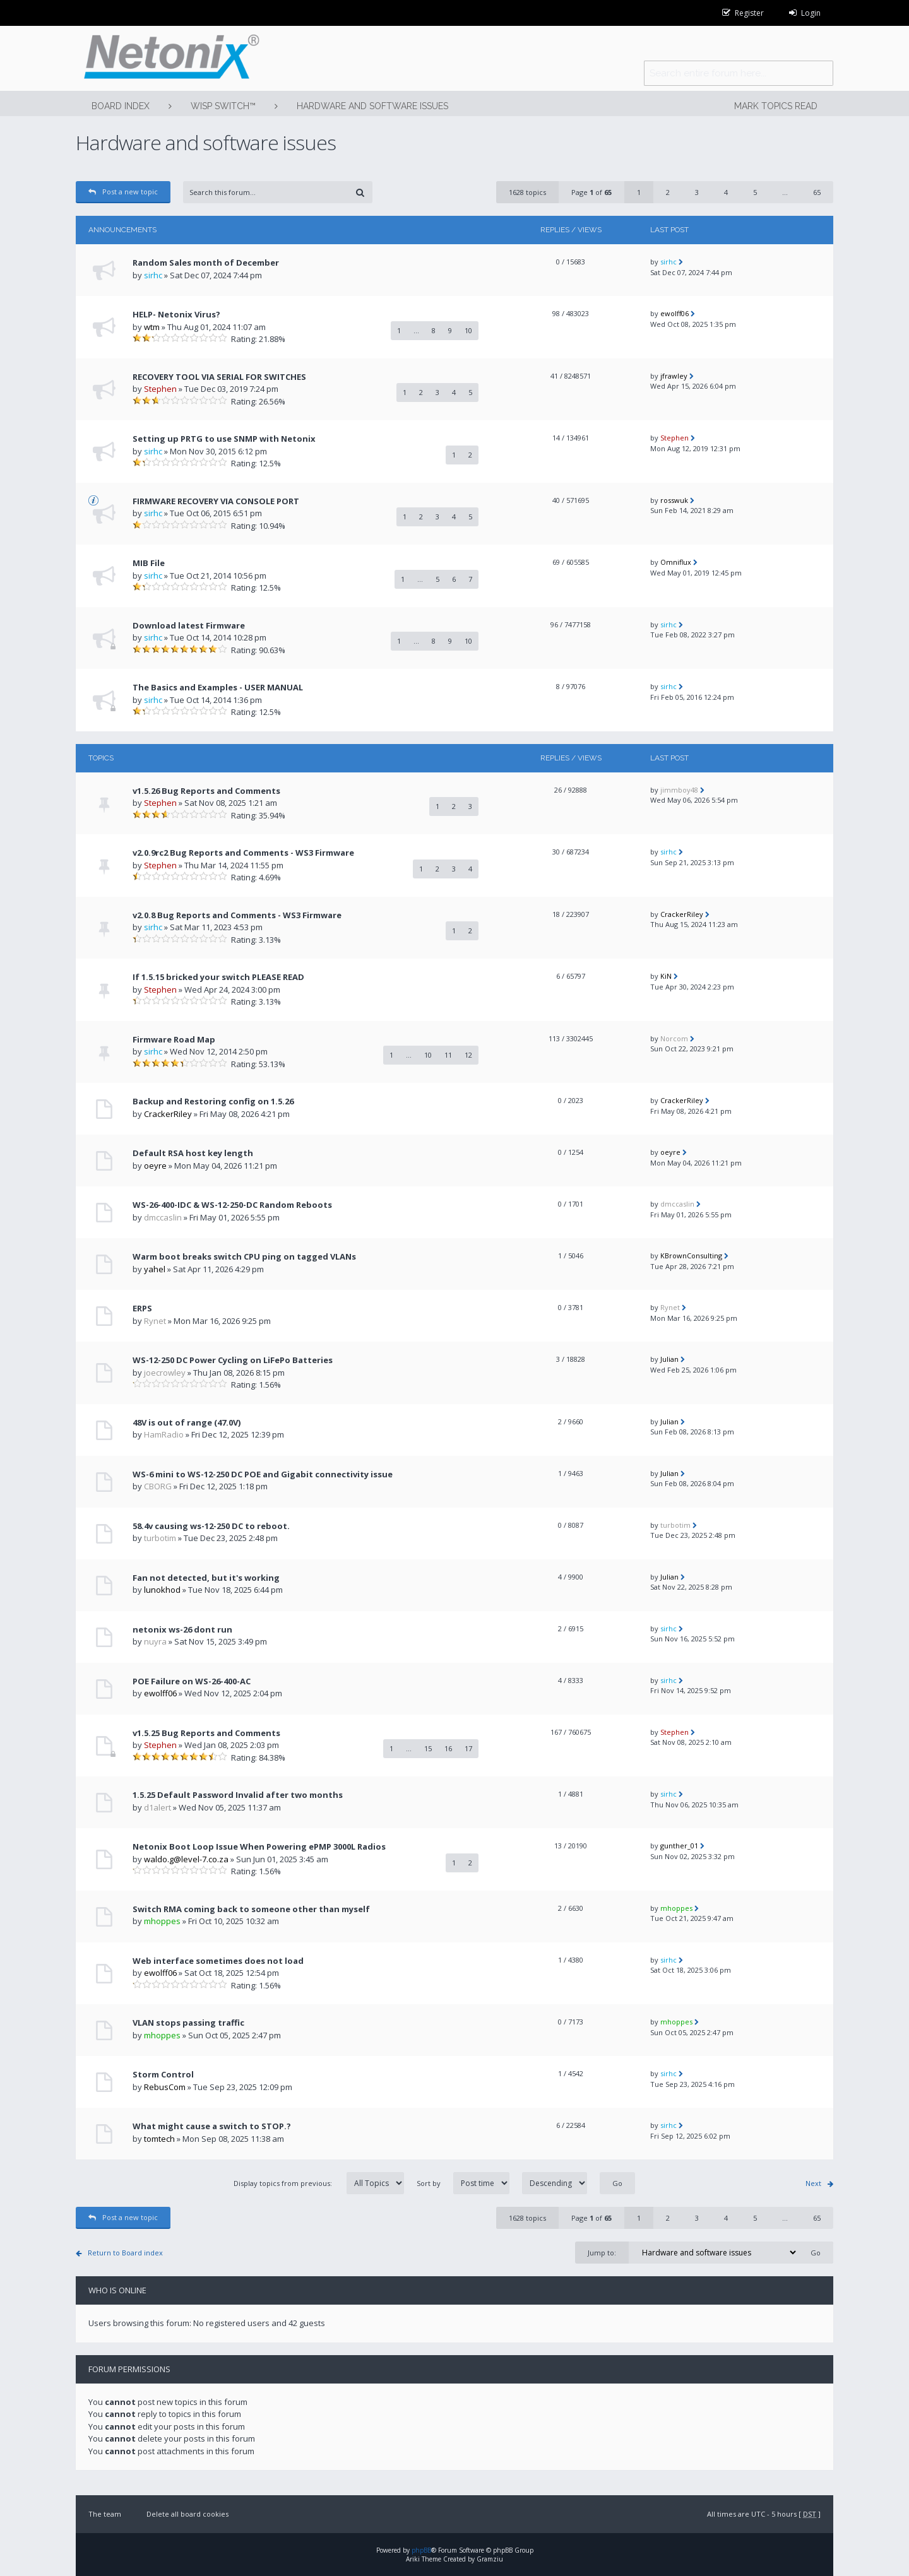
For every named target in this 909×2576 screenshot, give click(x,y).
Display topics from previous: (319, 2183)
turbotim (160, 1538)
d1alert (157, 1807)
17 (468, 1748)
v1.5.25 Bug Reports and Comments (206, 1733)
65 (817, 192)
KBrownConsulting (691, 1255)
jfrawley (673, 376)
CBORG (158, 1486)
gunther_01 (679, 1845)
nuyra (155, 1641)
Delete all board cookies (187, 2514)
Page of (591, 192)
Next (813, 2183)
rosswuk (674, 500)
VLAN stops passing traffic (188, 2022)
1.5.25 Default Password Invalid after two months (238, 1794)
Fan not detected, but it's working (206, 1577)
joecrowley (165, 1372)
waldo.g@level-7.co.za (186, 1859)
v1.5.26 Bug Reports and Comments (206, 790)
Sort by (502, 2183)
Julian (669, 1359)
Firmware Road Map (174, 1039)
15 (428, 1748)
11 (448, 1055)
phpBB (421, 2550)
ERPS (142, 1308)
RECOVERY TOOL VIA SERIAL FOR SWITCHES (219, 376)
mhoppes (162, 1921)
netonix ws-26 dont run (182, 1629)
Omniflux (675, 562)
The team (104, 2514)
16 (448, 1748)
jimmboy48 (679, 790)
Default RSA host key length (193, 1153)
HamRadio (164, 1434)
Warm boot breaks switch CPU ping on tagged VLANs (244, 1256)
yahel (154, 1269)
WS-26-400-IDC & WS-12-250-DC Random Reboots (232, 1204)
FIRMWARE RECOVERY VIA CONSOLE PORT (216, 501)
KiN (666, 976)
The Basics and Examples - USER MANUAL (218, 687)
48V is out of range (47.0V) (187, 1422)
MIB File (149, 563)
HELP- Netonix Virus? (176, 314)
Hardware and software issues (372, 106)
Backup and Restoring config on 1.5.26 (213, 1101)
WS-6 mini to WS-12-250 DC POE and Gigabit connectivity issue (263, 1474)
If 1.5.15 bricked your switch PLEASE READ (218, 977)
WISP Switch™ (223, 106)
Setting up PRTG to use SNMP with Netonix (224, 438)
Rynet (155, 1320)
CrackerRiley (681, 914)
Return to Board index (125, 2252)
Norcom (674, 1038)
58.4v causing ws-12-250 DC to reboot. (211, 1526)
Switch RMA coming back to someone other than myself (251, 1909)
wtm (152, 327)
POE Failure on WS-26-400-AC (192, 1681)
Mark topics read (775, 106)
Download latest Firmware (189, 625)
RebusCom (165, 2087)
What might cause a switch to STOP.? (212, 2126)
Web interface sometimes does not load (218, 1960)
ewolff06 (674, 313)
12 (468, 1055)
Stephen (160, 388)
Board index (121, 106)
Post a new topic (123, 191)
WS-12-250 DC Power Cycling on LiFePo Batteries (233, 1360)
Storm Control (163, 2074)
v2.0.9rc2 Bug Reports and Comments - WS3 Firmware (243, 852)
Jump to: (602, 2252)
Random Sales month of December (206, 262)
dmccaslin (163, 1217)
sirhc (153, 275)
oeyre (155, 1165)
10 (468, 330)
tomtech (159, 2138)
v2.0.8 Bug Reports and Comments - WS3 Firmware (237, 915)
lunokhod (162, 1589)
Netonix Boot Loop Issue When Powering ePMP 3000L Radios (259, 1846)
